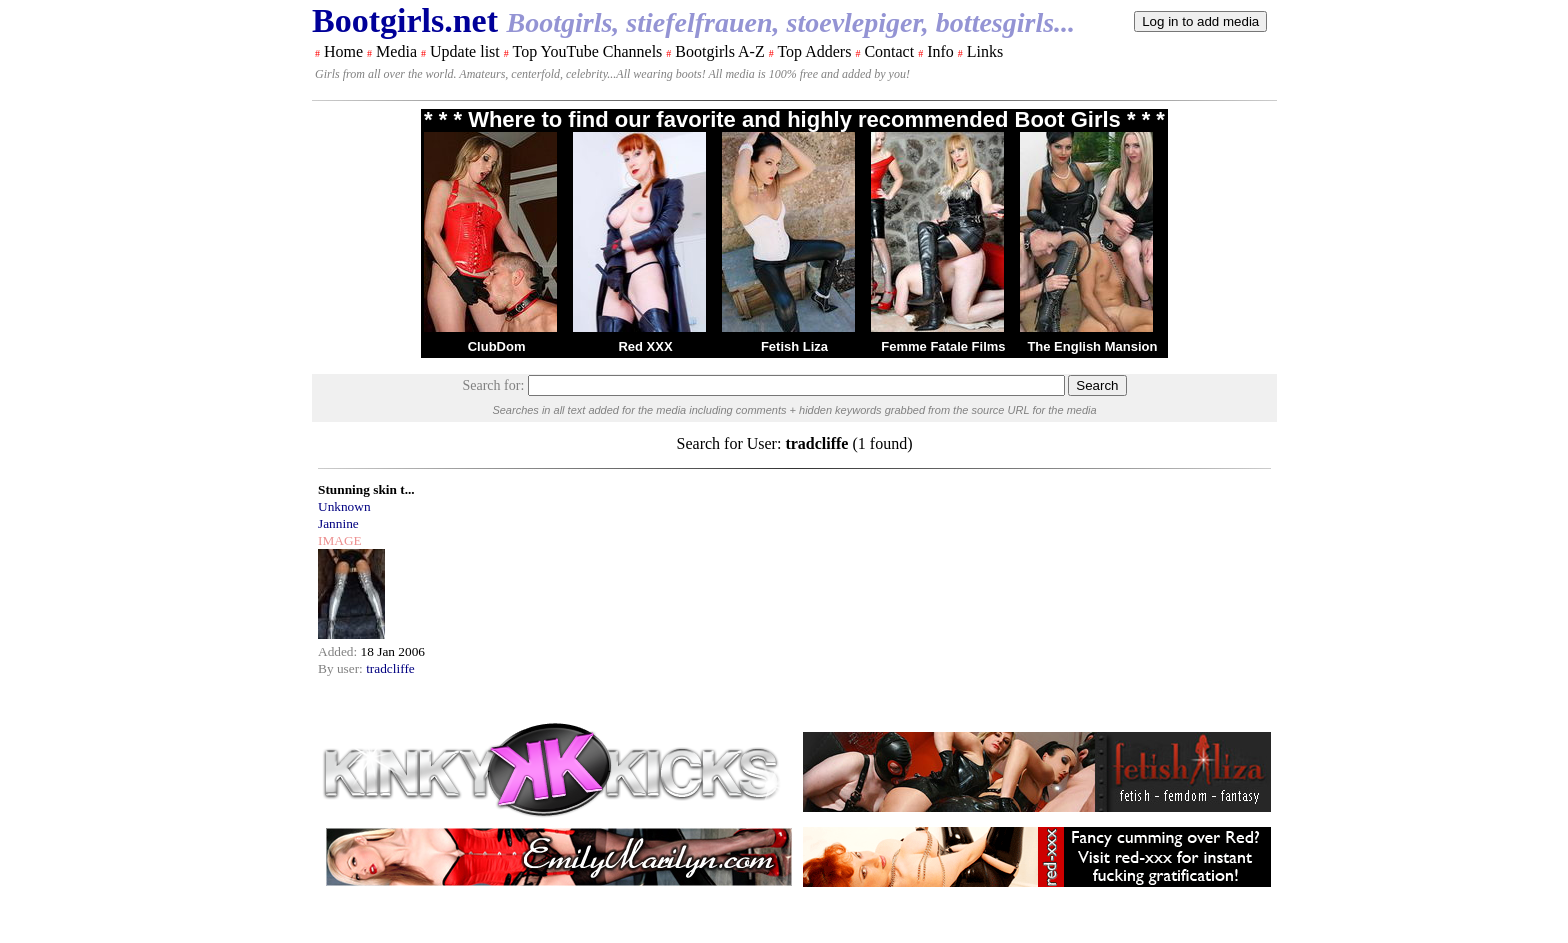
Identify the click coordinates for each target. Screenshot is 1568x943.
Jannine (338, 523)
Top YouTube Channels (587, 51)
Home (343, 51)
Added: (339, 651)
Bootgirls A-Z (719, 51)
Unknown (344, 506)
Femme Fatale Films (943, 346)
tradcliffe (390, 668)
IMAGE (340, 540)
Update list (465, 51)
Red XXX (645, 346)
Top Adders (814, 51)
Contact (889, 51)
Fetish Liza (794, 346)
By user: (342, 668)
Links (985, 51)
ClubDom (497, 346)
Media (396, 51)
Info (940, 51)
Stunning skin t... (366, 489)
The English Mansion (1092, 346)
